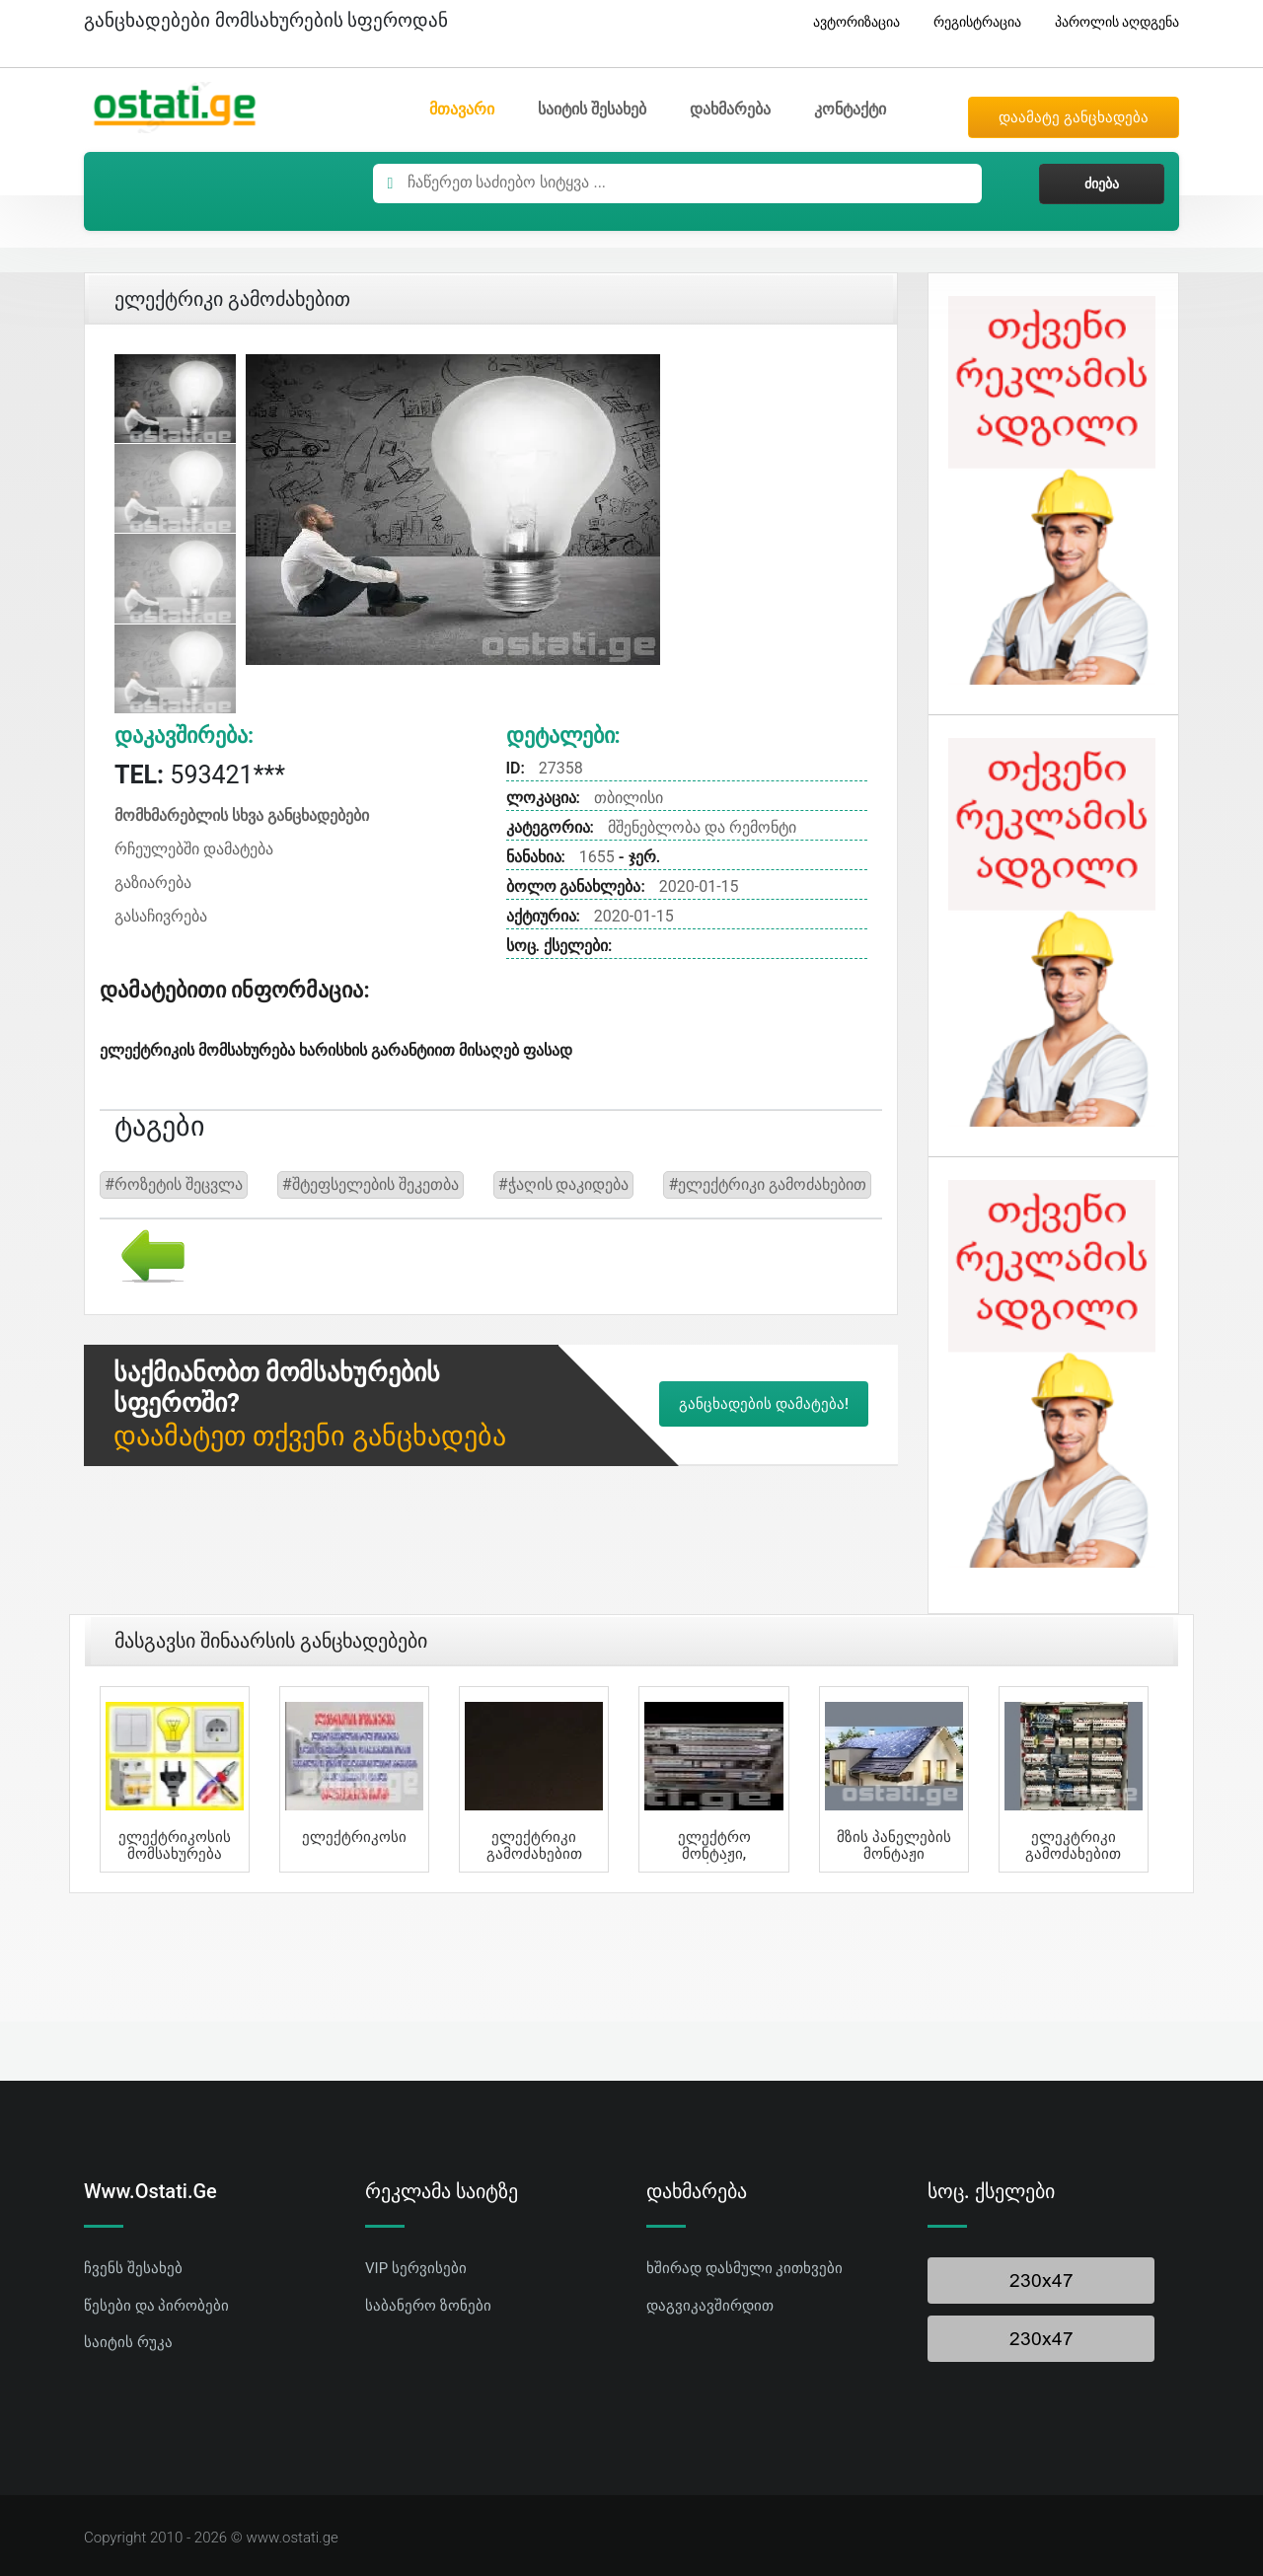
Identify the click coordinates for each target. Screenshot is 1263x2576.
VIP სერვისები (416, 2268)
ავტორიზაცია (849, 22)
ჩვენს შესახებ (133, 2268)
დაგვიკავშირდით (710, 2306)
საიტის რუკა (128, 2342)
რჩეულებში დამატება (193, 849)
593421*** (199, 775)
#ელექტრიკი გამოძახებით (767, 1184)
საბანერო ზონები (428, 2306)
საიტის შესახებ (592, 109)
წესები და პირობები (156, 2306)
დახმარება (730, 109)
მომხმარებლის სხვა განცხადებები (241, 815)
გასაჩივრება (160, 916)
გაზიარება (152, 882)
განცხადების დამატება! (764, 1404)
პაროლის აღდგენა (1109, 22)
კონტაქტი (850, 109)
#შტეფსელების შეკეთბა (370, 1184)
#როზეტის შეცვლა (174, 1184)
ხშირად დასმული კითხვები (744, 2268)
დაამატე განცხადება (1074, 117)
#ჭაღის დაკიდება (564, 1184)
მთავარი (461, 109)
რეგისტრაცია (970, 22)
